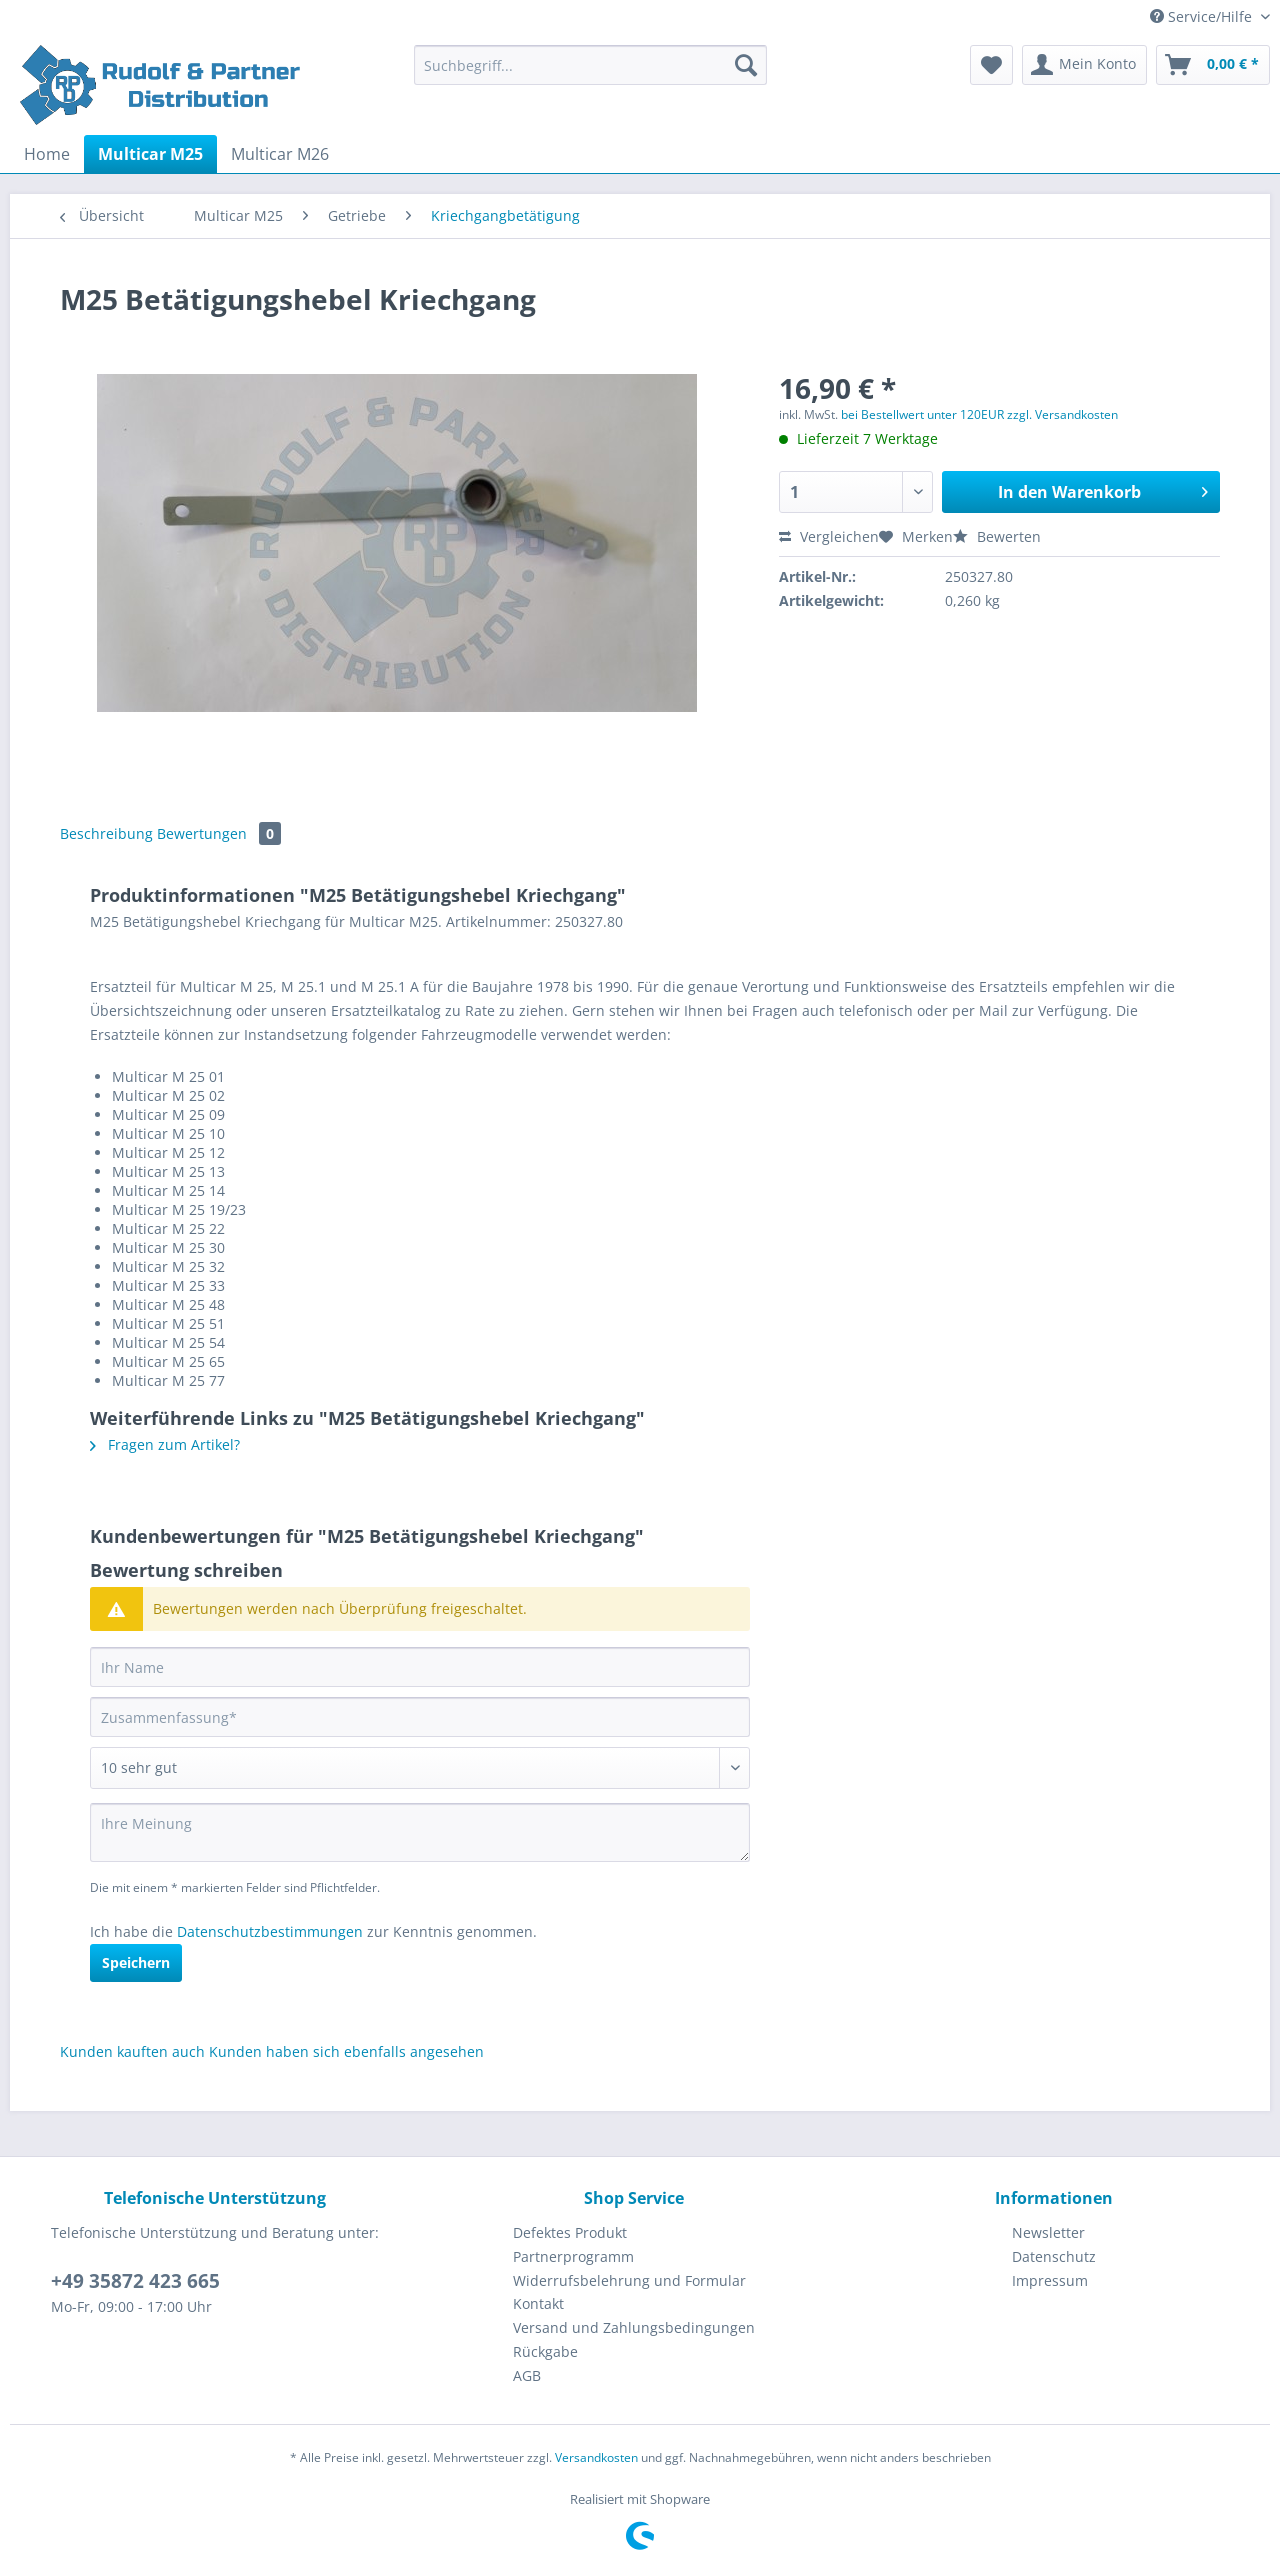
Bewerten (997, 536)
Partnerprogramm (573, 2256)
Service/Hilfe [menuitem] (1203, 16)
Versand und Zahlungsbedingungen (634, 2327)
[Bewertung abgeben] (420, 1768)
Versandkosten (596, 2457)
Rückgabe (545, 2351)
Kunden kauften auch (132, 2051)
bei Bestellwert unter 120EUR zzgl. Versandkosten (979, 414)
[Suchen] (746, 65)
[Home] (47, 154)
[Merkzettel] (991, 65)
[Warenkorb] (1213, 65)
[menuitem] (590, 74)
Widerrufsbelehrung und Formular (629, 2280)
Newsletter (1048, 2232)
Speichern (136, 1962)
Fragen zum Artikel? (165, 1444)
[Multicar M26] (280, 154)
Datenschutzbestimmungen (270, 1931)
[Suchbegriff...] (590, 65)
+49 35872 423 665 (135, 2281)
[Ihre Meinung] (420, 1832)
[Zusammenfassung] (420, 1717)
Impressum (1050, 2280)
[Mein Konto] (1084, 65)
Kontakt (538, 2303)
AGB (527, 2375)
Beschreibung (106, 833)
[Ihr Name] (420, 1667)
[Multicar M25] (150, 154)
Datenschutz (1054, 2256)
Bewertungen (219, 833)
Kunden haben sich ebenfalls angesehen (346, 2051)
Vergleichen (829, 536)
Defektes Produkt (570, 2232)
